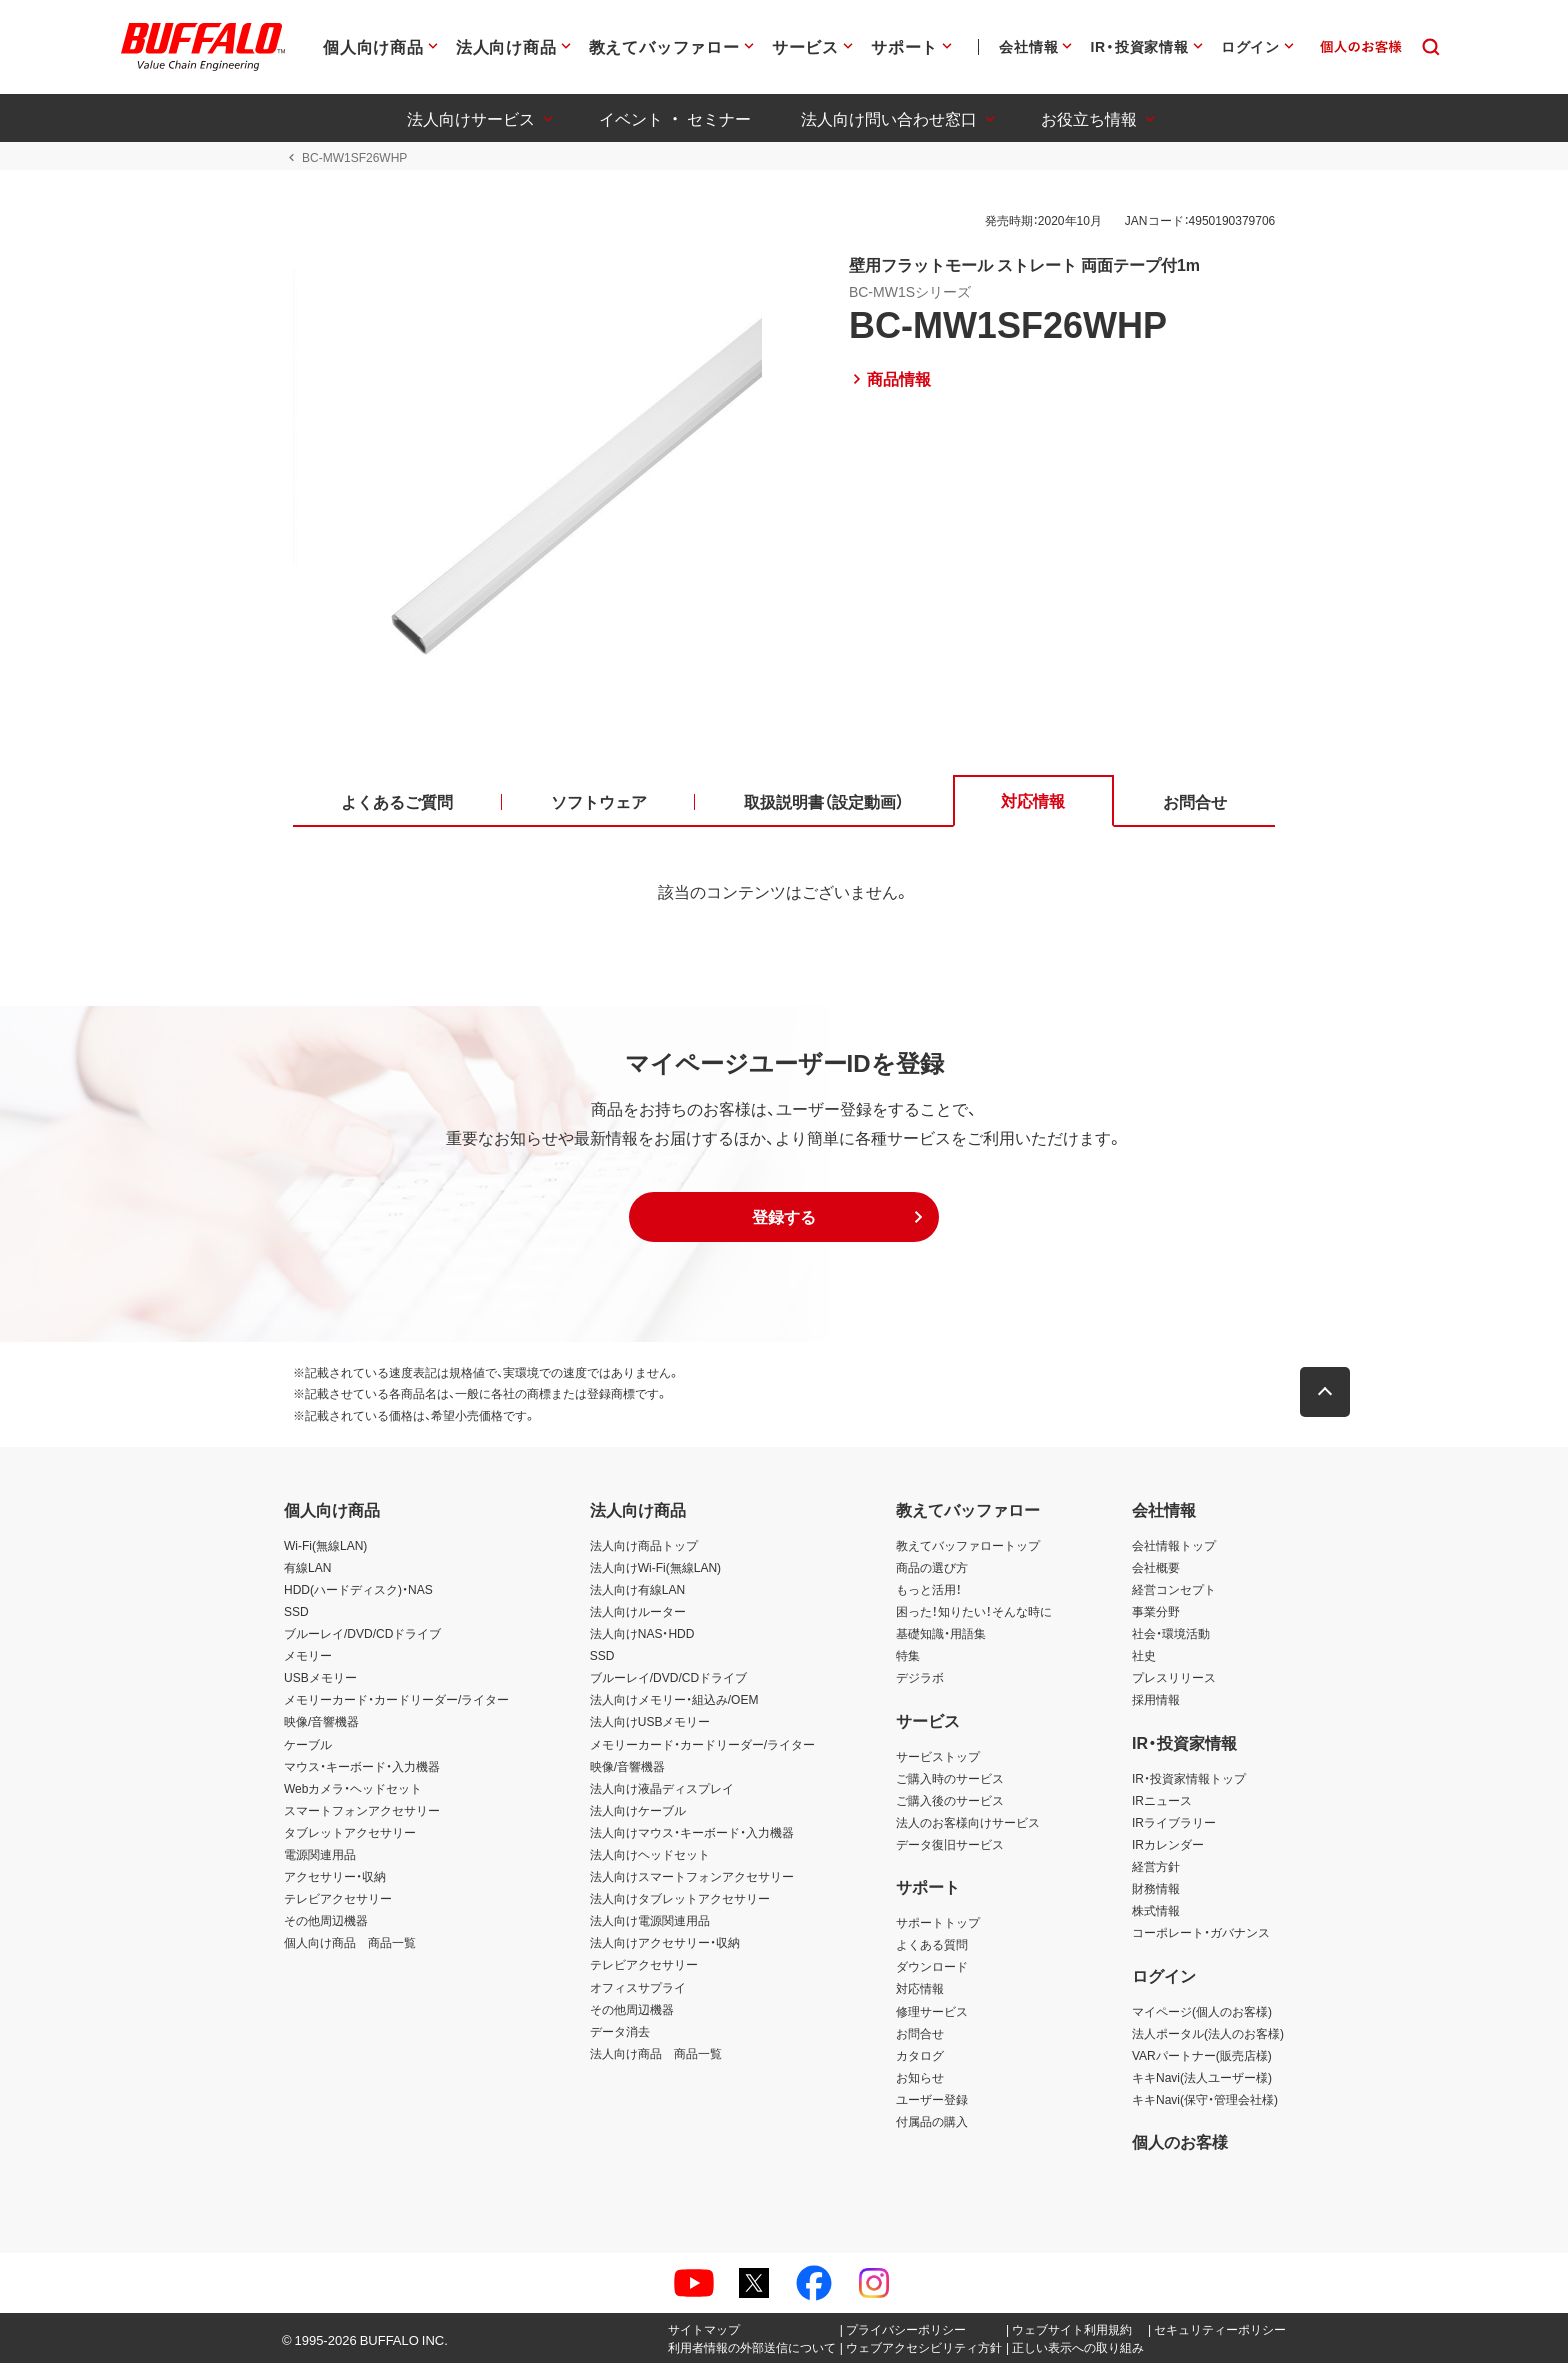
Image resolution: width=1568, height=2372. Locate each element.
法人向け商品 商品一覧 (656, 2061)
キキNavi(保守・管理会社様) (1205, 2107)
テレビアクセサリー (338, 1907)
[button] (784, 1225)
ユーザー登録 (932, 2107)
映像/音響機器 (321, 1730)
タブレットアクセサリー (350, 1840)
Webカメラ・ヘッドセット (353, 1796)
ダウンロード (932, 1975)
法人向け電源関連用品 (650, 1929)
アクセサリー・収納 (335, 1884)
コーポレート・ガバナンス (1201, 1941)
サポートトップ (938, 1931)
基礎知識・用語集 (941, 1641)
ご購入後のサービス (950, 1808)
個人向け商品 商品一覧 (350, 1951)
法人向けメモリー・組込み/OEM (674, 1708)
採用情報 (1156, 1708)
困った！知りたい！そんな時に (974, 1619)
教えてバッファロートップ (968, 1553)
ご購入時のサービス (950, 1786)
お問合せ (920, 2041)
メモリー (308, 1663)
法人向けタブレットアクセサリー (680, 1907)
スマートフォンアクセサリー (362, 1818)
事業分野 (1156, 1619)
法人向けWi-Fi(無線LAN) (655, 1575)
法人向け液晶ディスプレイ (662, 1796)
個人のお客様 (1180, 2150)
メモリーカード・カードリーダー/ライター (396, 1708)
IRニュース (1162, 1808)
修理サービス (932, 2019)
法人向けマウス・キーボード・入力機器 (692, 1840)
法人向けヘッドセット (650, 1862)
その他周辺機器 (326, 1929)
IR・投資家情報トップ (1189, 1786)
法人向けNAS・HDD (642, 1641)
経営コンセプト (1174, 1597)
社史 (1144, 1663)
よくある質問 (932, 1953)
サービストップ (938, 1764)
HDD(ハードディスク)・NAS (358, 1597)
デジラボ (920, 1686)
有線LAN (307, 1575)
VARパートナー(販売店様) (1202, 2063)
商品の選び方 (932, 1575)
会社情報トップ (1174, 1553)
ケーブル (308, 1752)
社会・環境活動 (1171, 1641)
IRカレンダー (1168, 1852)
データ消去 (620, 2039)
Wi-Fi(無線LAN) (325, 1553)
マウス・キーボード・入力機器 (362, 1774)
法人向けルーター (638, 1619)
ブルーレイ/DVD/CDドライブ (362, 1641)
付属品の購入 (932, 2129)
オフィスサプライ (638, 1995)
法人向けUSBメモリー (650, 1730)
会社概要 (1156, 1575)
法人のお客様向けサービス (968, 1830)
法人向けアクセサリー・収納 (665, 1951)
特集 (908, 1663)
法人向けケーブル (638, 1818)
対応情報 (920, 1997)
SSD (296, 1619)
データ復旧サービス (950, 1852)
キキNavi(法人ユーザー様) (1202, 2085)
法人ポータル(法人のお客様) (1208, 2041)
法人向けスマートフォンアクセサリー (692, 1884)
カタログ (920, 2063)
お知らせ (920, 2085)
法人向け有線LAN (637, 1597)
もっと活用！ (929, 1597)
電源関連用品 (320, 1862)
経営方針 (1156, 1874)
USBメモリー (320, 1686)
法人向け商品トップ (644, 1553)
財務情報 (1156, 1896)
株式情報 (1156, 1919)
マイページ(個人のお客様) (1202, 2019)
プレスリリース (1174, 1686)
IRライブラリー (1174, 1830)
